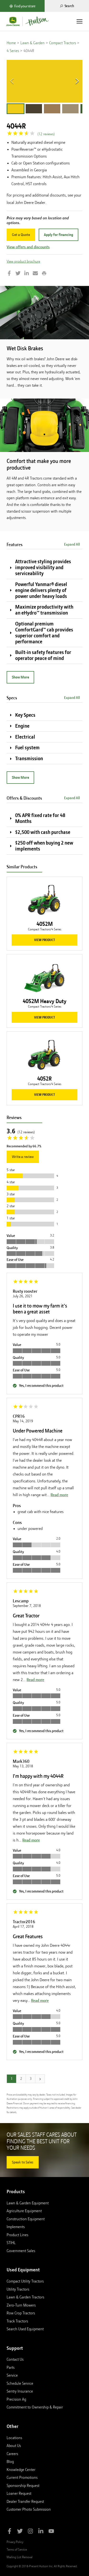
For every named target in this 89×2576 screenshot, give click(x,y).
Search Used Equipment (25, 2328)
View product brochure (23, 261)
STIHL (11, 2242)
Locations (14, 2437)
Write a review (23, 1157)
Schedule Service (20, 2383)
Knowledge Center (21, 2469)
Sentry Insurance (20, 2391)
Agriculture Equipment (24, 2210)
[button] (15, 108)
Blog (10, 2461)
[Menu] (79, 21)
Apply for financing (58, 235)
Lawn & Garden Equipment (28, 2203)
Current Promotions (22, 2477)
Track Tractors (17, 2321)
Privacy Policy (15, 2542)
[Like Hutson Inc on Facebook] (9, 2532)
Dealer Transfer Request (25, 2501)
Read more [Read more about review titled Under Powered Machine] (59, 1494)
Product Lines (17, 2234)
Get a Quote (21, 235)
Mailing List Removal (20, 2557)
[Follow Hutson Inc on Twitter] (20, 2532)
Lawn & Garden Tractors (25, 2297)
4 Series (13, 50)
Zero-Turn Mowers (21, 2305)
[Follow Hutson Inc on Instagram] (30, 2532)
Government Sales (21, 2250)
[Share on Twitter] (18, 274)
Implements (16, 2226)
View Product (44, 940)
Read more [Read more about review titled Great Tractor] (35, 1679)
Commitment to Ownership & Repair (35, 2407)
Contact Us (15, 2359)
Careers (12, 2453)
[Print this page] (44, 274)
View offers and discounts (28, 247)
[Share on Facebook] (9, 274)
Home (11, 43)
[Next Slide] (77, 81)
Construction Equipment (26, 2218)
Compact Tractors (62, 43)
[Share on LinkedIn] (26, 274)
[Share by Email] (35, 274)
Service (12, 2375)
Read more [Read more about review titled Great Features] (40, 2000)
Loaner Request (19, 2493)
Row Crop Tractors (21, 2313)
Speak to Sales (22, 2162)
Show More (20, 677)
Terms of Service (17, 2549)
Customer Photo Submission (29, 2509)
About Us (14, 2445)
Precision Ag (16, 2399)
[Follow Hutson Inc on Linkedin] (41, 2532)
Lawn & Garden (32, 43)
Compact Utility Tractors (25, 2281)
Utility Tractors (18, 2289)
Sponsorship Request (23, 2485)
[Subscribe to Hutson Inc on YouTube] (51, 2532)
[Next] (40, 2079)
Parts (10, 2367)
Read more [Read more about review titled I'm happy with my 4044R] (31, 1840)
